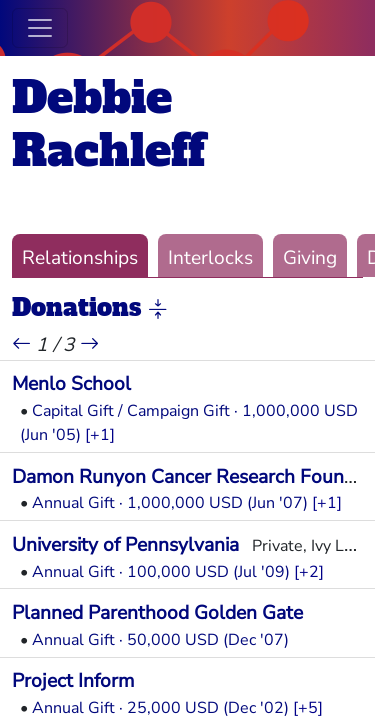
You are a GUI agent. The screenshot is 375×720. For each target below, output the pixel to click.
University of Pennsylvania (125, 545)
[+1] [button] (100, 435)
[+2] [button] (309, 572)
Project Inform (73, 681)
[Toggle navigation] (40, 28)
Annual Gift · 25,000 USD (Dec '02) (160, 708)
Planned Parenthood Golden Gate (157, 613)
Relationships (80, 258)
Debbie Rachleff (108, 124)
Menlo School (71, 384)
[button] (158, 309)
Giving (310, 258)
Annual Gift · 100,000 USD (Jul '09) (161, 572)
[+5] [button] (308, 708)
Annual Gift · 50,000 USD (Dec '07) (160, 640)
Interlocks (210, 258)
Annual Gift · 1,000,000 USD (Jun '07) (170, 503)
